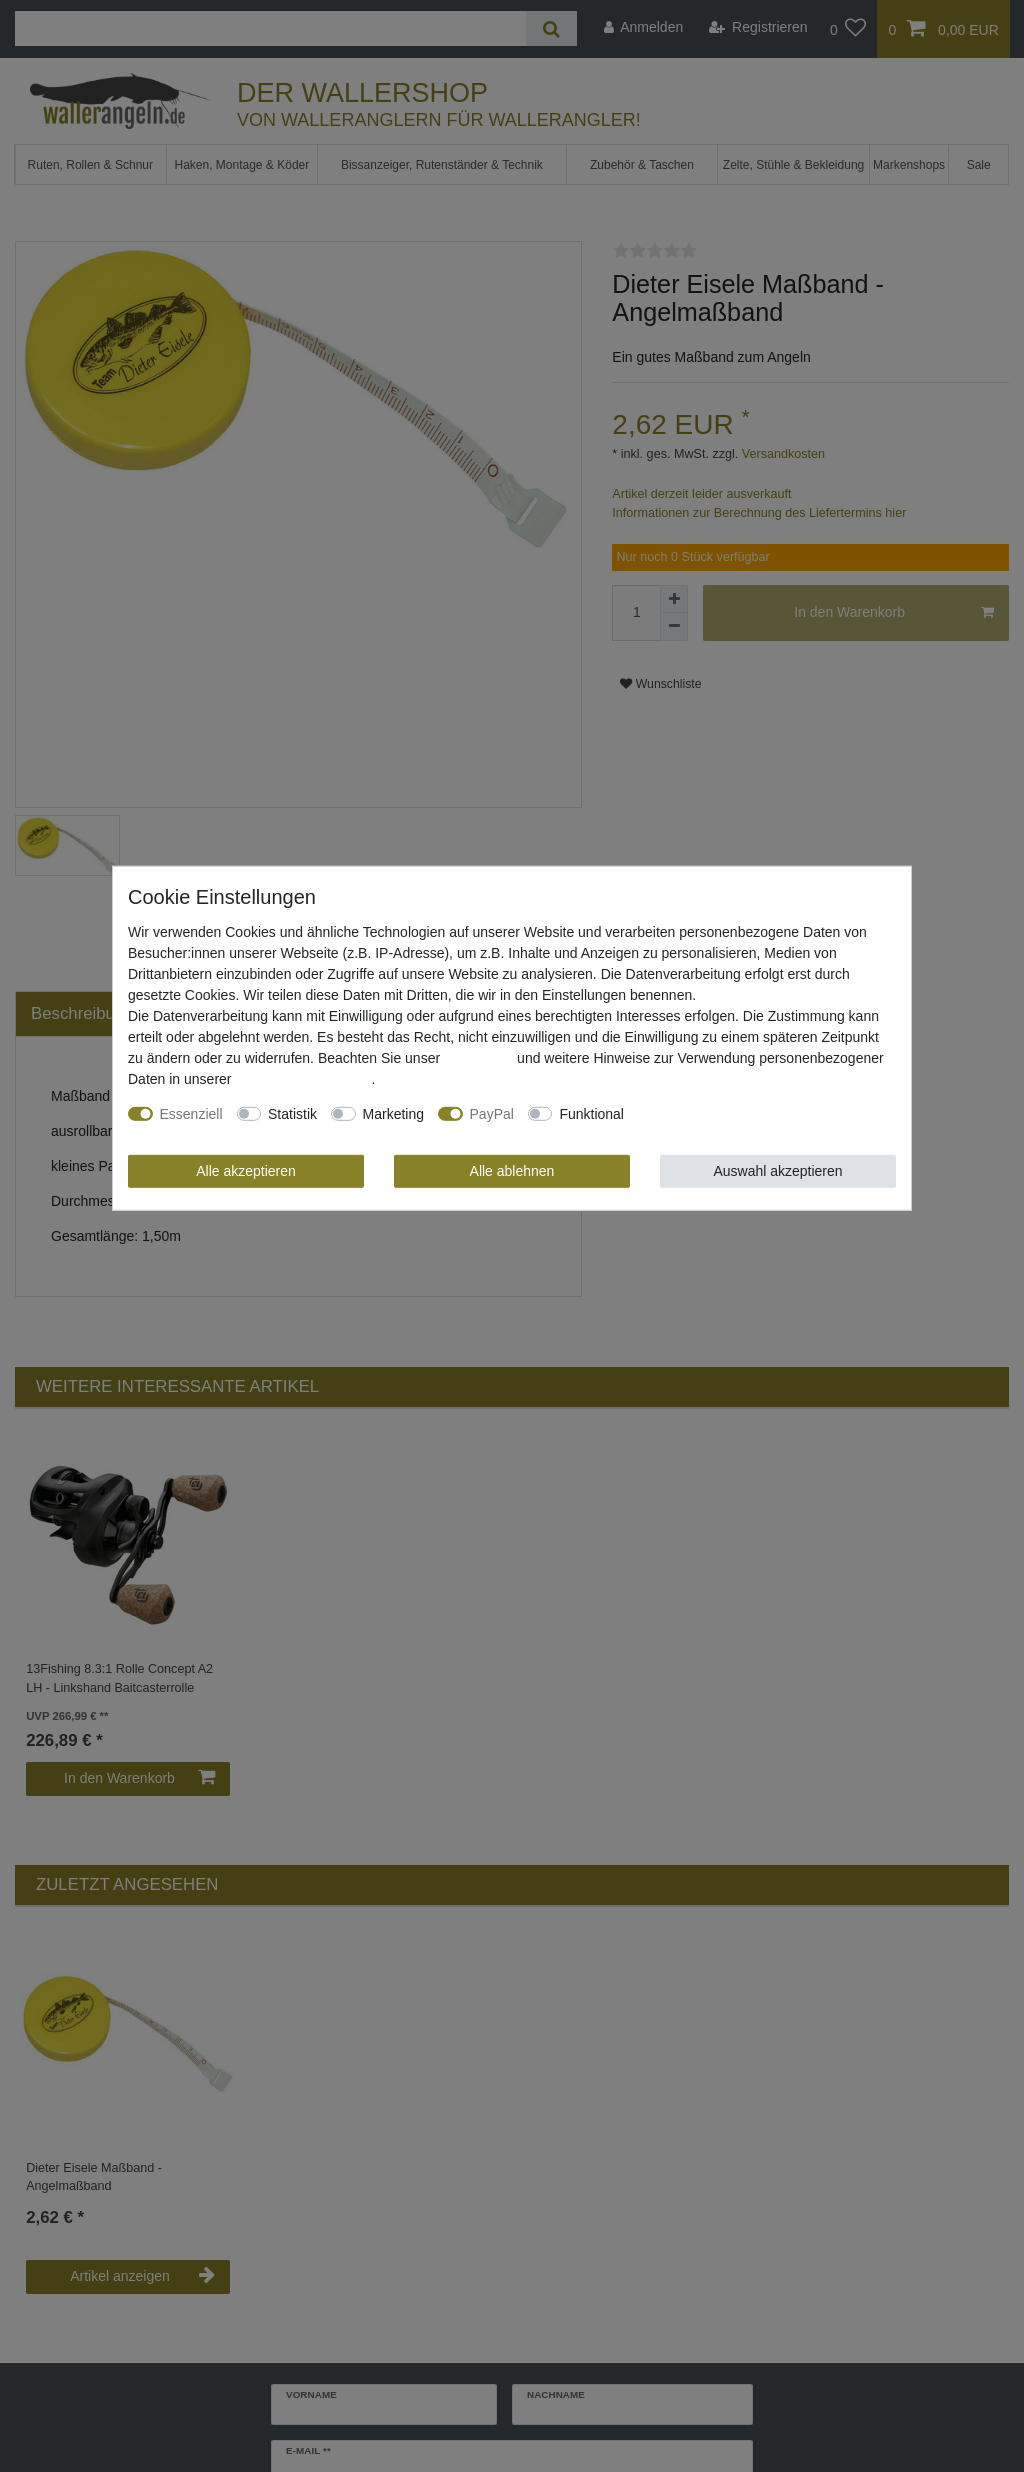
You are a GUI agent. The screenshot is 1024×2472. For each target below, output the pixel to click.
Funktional (591, 1114)
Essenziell (191, 1114)
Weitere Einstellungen (706, 1114)
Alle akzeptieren (246, 1171)
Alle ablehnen (512, 1171)
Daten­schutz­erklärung (303, 1079)
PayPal (492, 1114)
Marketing (393, 1114)
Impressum (478, 1058)
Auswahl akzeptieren (777, 1171)
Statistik (292, 1114)
